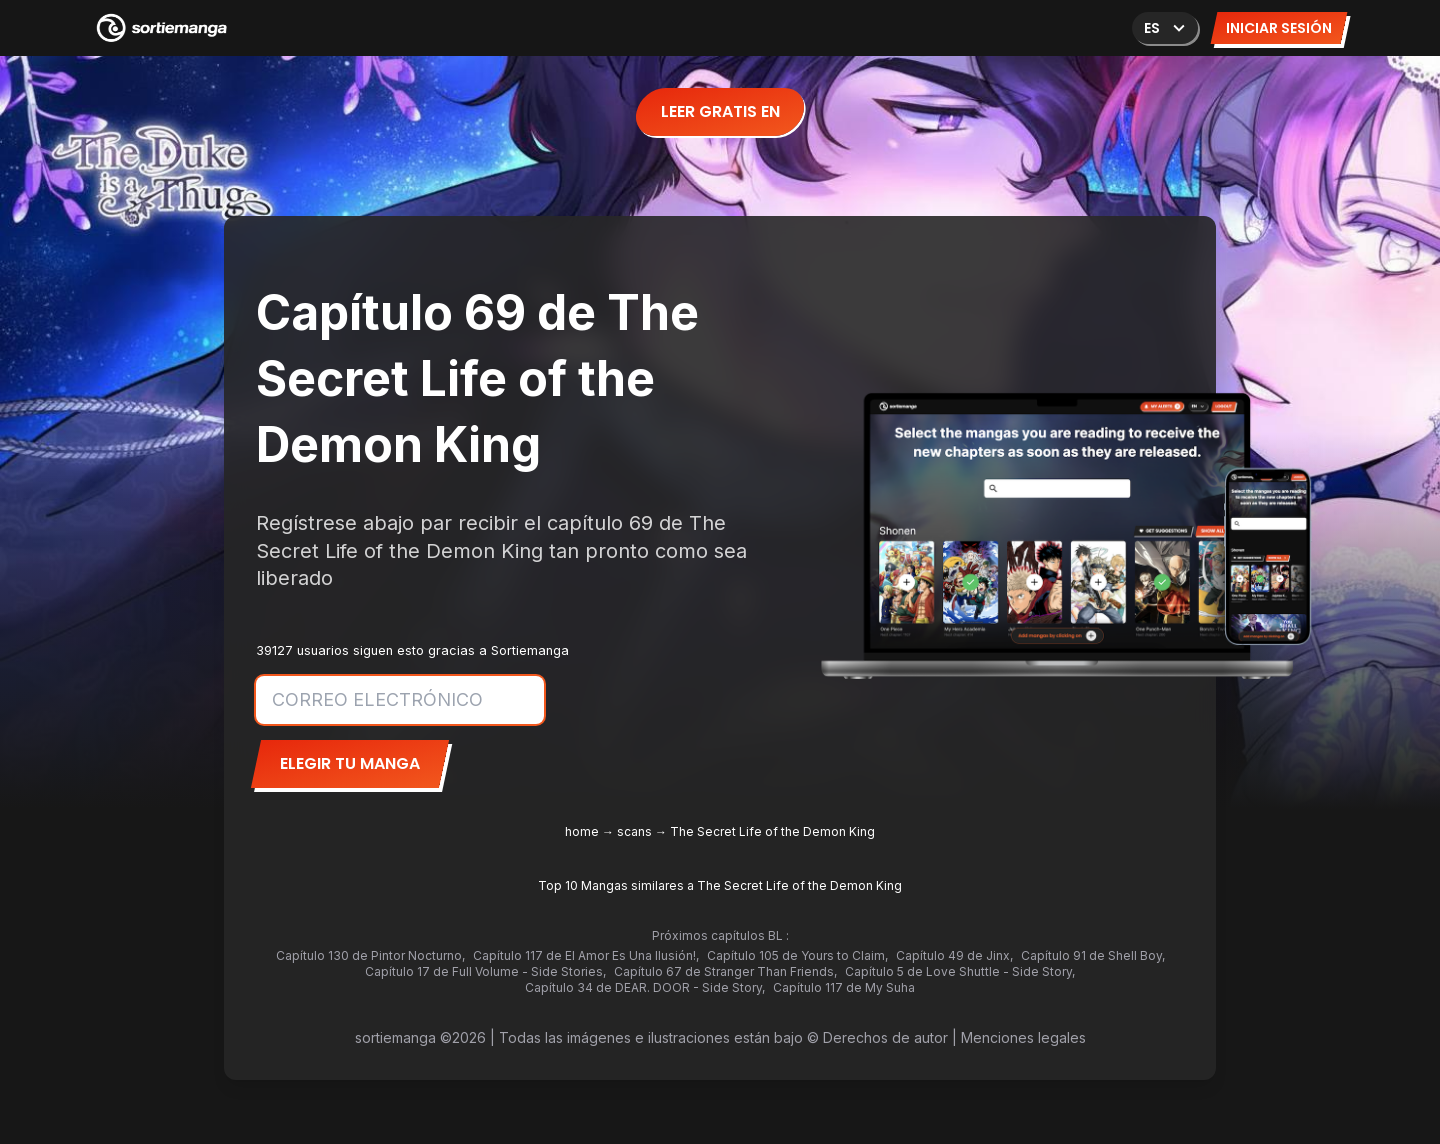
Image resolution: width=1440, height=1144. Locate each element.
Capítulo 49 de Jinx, (954, 955)
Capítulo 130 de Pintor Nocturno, (370, 955)
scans (634, 831)
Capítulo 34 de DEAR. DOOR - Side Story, (645, 987)
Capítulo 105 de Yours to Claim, (797, 955)
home (582, 831)
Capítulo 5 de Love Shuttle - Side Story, (960, 971)
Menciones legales (1023, 1037)
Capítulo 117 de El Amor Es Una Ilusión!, (586, 955)
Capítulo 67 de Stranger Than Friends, (725, 971)
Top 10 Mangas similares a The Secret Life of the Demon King (720, 885)
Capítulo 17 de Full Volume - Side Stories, (485, 971)
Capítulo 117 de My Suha (844, 987)
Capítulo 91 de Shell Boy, (1093, 955)
